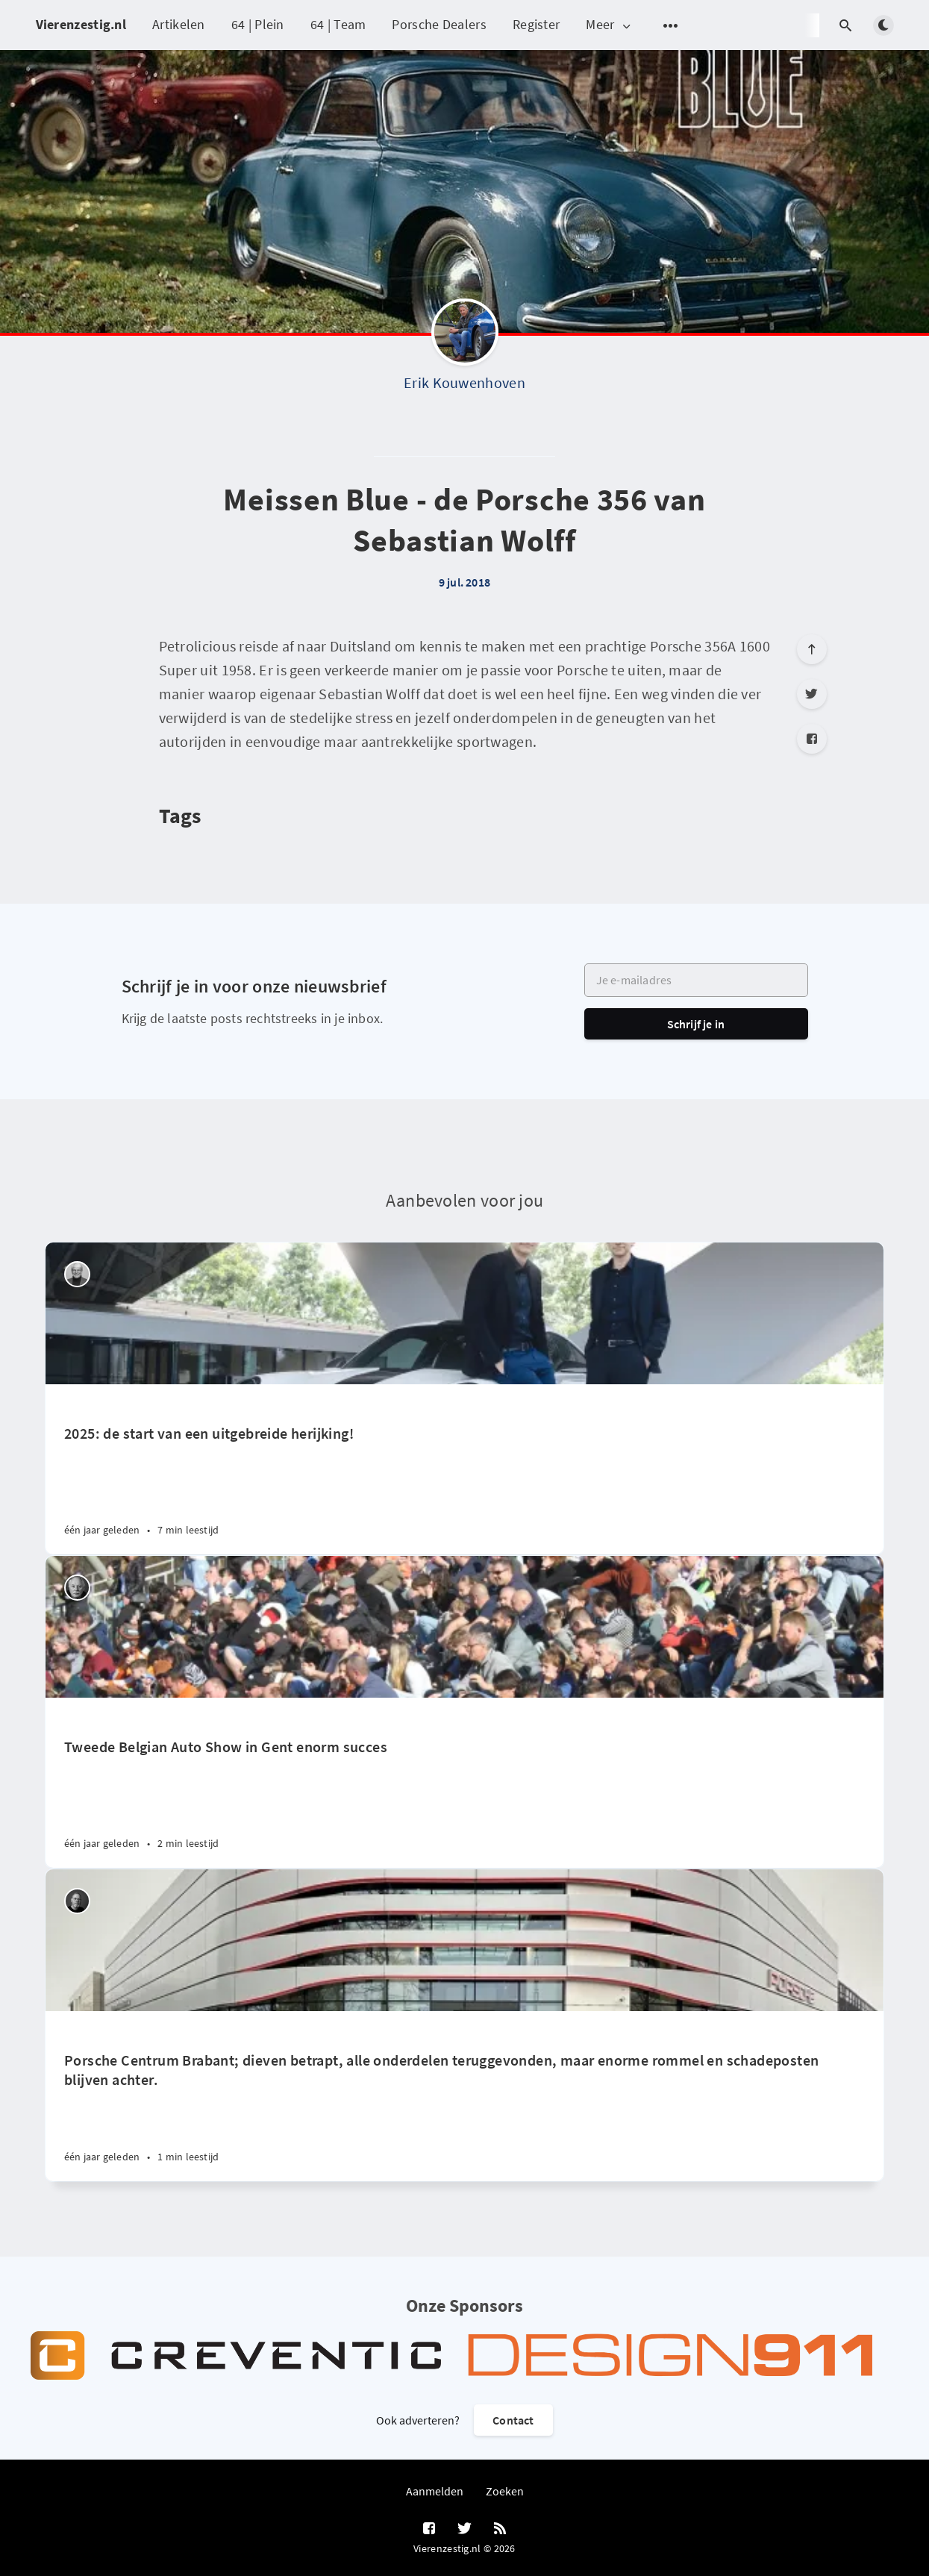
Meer (609, 25)
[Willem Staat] (77, 1588)
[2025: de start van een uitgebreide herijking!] (464, 1469)
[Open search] (846, 25)
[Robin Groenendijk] (77, 1901)
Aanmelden (434, 2490)
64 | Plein (257, 24)
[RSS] (500, 2529)
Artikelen (178, 24)
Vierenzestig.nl (81, 24)
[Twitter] (812, 694)
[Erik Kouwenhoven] (465, 335)
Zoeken (505, 2490)
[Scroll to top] (812, 649)
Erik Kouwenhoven (464, 382)
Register (536, 24)
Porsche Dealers (439, 24)
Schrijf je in (696, 1023)
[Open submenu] (671, 25)
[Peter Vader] (77, 1274)
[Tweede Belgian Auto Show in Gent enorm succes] (464, 1783)
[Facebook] (812, 739)
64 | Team (338, 24)
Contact (513, 2420)
